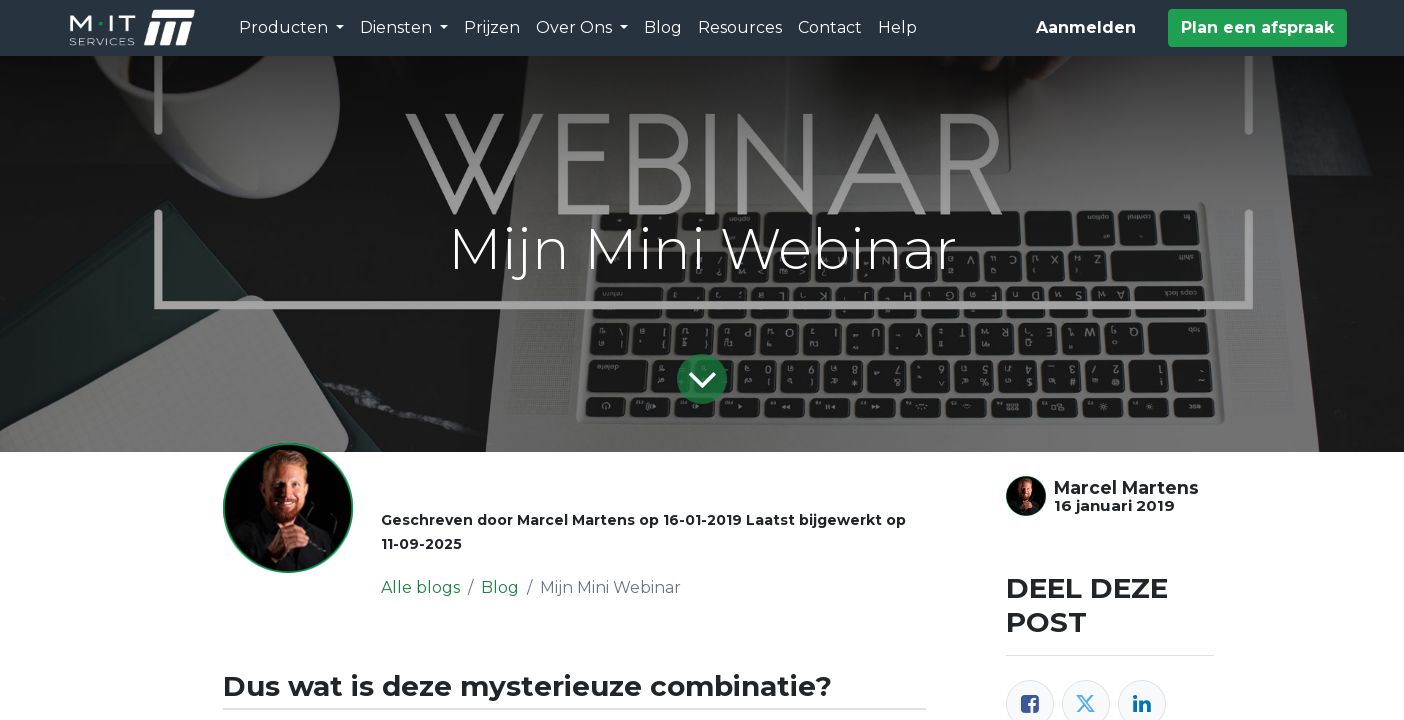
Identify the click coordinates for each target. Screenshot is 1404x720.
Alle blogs (420, 587)
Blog (500, 587)
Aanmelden (1086, 27)
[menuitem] (492, 28)
